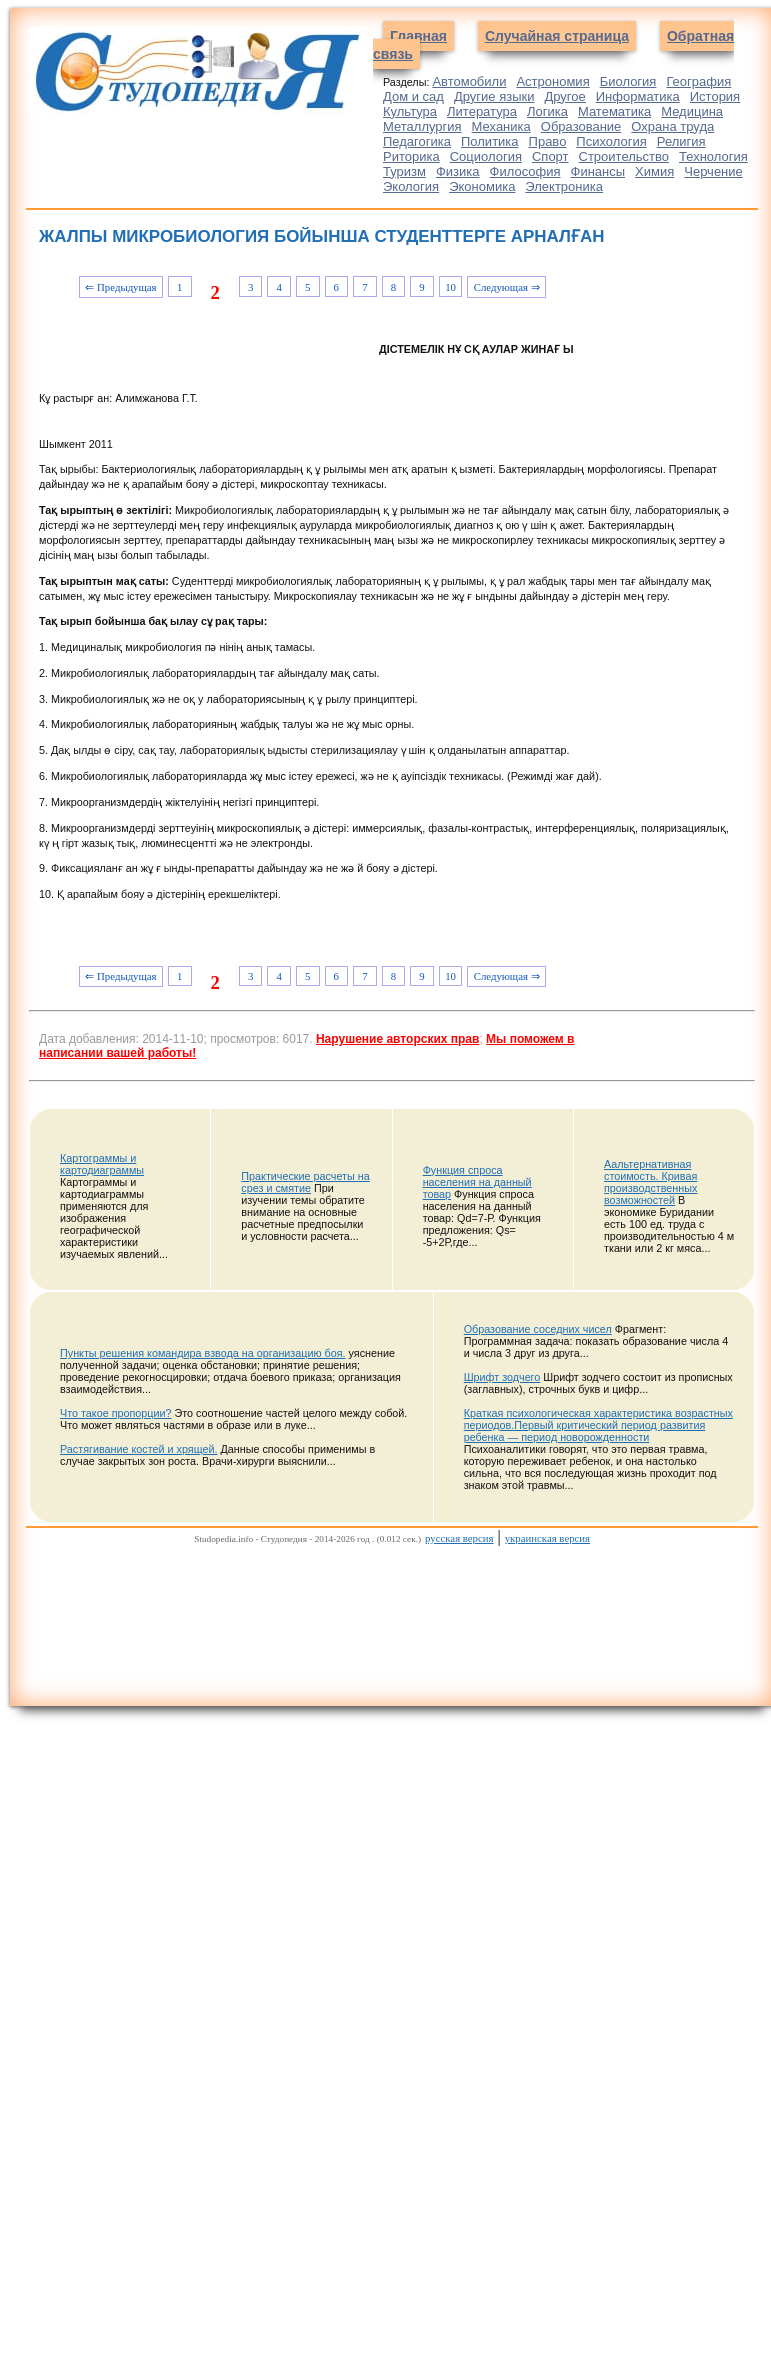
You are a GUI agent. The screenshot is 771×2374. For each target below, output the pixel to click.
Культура (410, 111)
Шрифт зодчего (502, 1377)
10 (450, 287)
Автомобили (469, 81)
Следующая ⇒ (507, 287)
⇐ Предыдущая (120, 287)
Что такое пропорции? (116, 1413)
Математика (614, 111)
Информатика (638, 96)
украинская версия (547, 1538)
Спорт (550, 156)
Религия (681, 141)
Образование (581, 126)
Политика (490, 141)
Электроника (564, 186)
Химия (654, 171)
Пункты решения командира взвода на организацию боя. (203, 1353)
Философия (525, 171)
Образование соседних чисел (538, 1329)
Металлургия (422, 126)
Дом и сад (413, 96)
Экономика (482, 186)
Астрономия (552, 81)
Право (548, 141)
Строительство (624, 156)
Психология (611, 141)
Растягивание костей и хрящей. (138, 1449)
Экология (411, 186)
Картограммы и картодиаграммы (102, 1164)
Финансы (598, 171)
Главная (418, 36)
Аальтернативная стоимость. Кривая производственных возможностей (650, 1182)
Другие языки (494, 96)
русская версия (459, 1538)
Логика (547, 111)
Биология (628, 81)
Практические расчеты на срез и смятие (305, 1182)
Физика (458, 171)
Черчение (713, 171)
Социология (486, 156)
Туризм (404, 171)
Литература (482, 111)
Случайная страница (557, 36)
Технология (713, 156)
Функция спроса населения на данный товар (477, 1182)
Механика (501, 126)
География (698, 81)
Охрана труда (672, 126)
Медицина (692, 111)
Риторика (411, 156)
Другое (564, 96)
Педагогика (417, 141)
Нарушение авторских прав (397, 1039)
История (715, 96)
